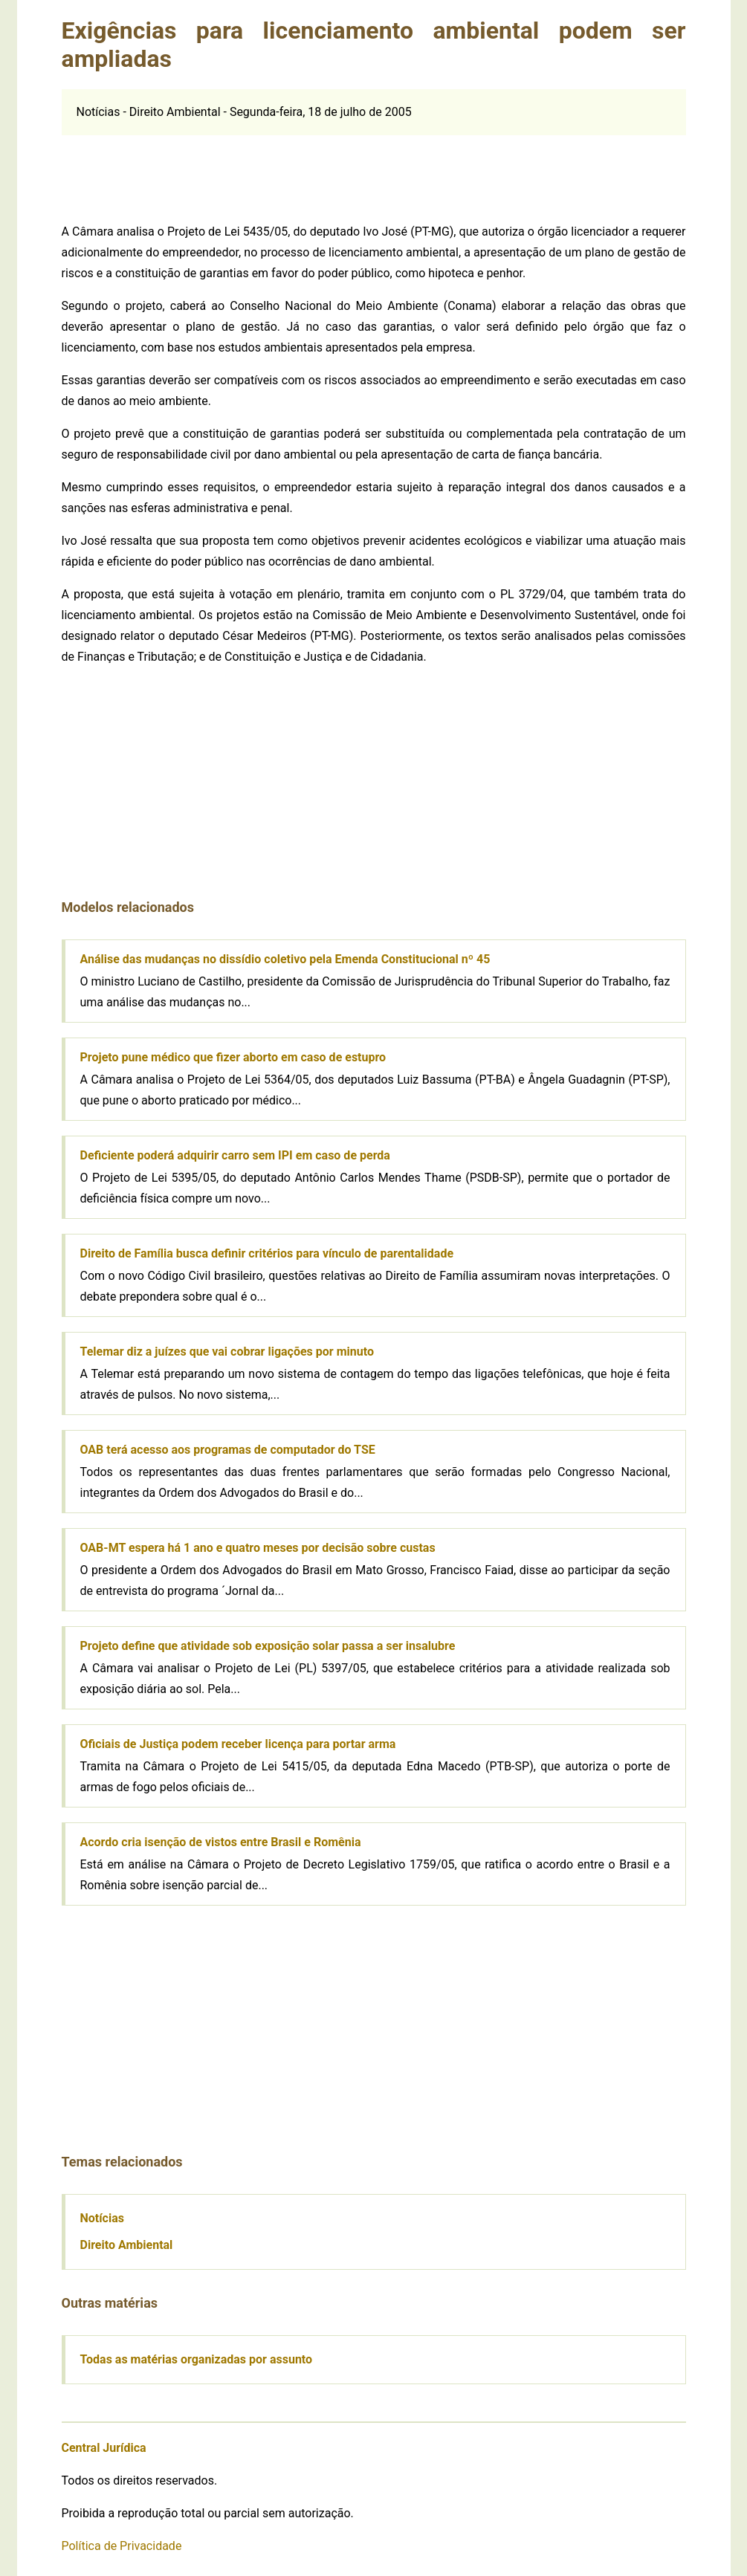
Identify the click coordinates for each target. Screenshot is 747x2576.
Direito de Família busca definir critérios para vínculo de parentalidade (267, 1253)
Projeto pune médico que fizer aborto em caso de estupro (233, 1057)
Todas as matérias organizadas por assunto (196, 2359)
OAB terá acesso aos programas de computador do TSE (227, 1450)
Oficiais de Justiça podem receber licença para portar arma (238, 1744)
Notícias (102, 2218)
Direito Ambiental (126, 2245)
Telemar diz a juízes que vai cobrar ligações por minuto (227, 1351)
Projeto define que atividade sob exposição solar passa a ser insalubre (268, 1646)
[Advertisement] (373, 168)
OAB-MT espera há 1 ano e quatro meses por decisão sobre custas (258, 1548)
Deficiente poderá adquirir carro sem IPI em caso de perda (235, 1155)
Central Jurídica (104, 2448)
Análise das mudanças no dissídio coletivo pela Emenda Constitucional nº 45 (285, 959)
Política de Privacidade (122, 2546)
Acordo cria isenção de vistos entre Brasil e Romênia (220, 1842)
